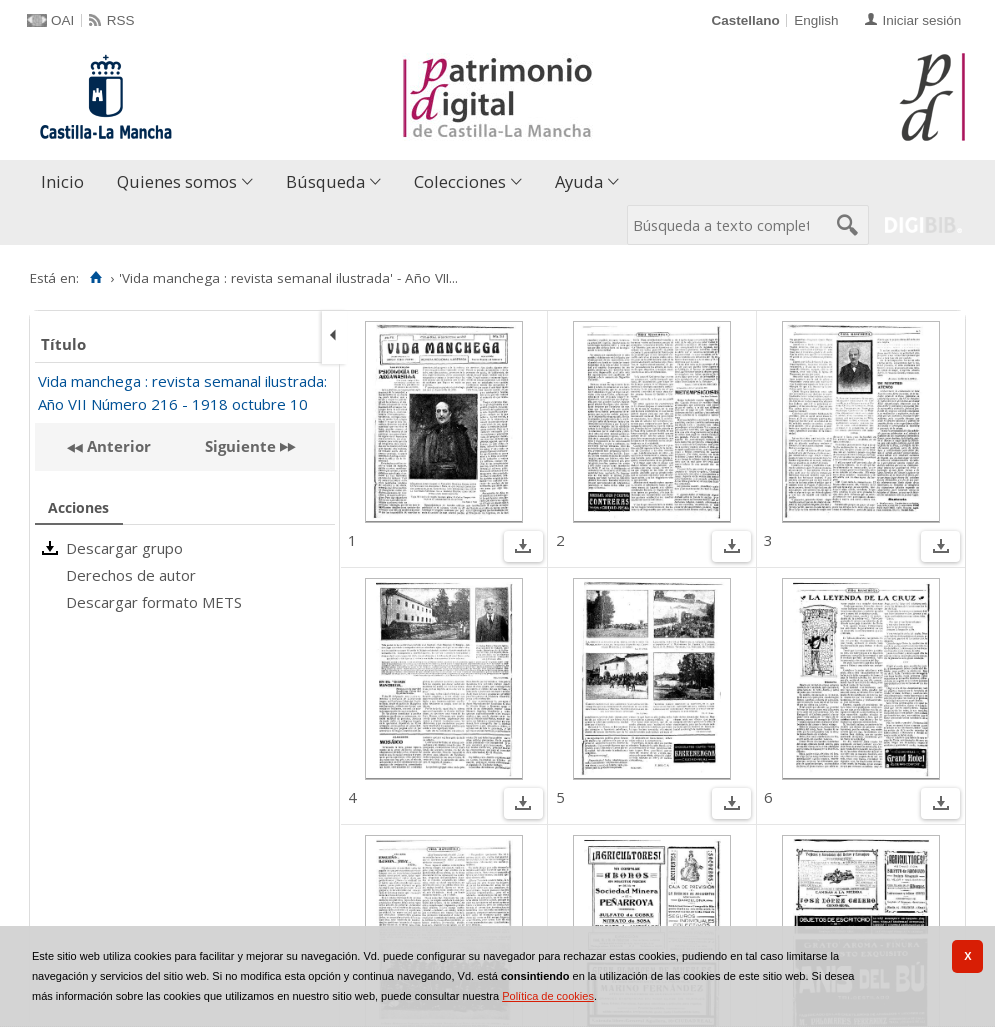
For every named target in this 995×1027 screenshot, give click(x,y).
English (816, 20)
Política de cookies (548, 996)
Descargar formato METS (154, 602)
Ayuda (579, 181)
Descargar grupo (124, 548)
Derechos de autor (131, 575)
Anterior (117, 446)
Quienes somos (177, 181)
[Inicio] (95, 278)
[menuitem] (67, 182)
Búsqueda (325, 181)
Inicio (62, 181)
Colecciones (460, 181)
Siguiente (240, 446)
